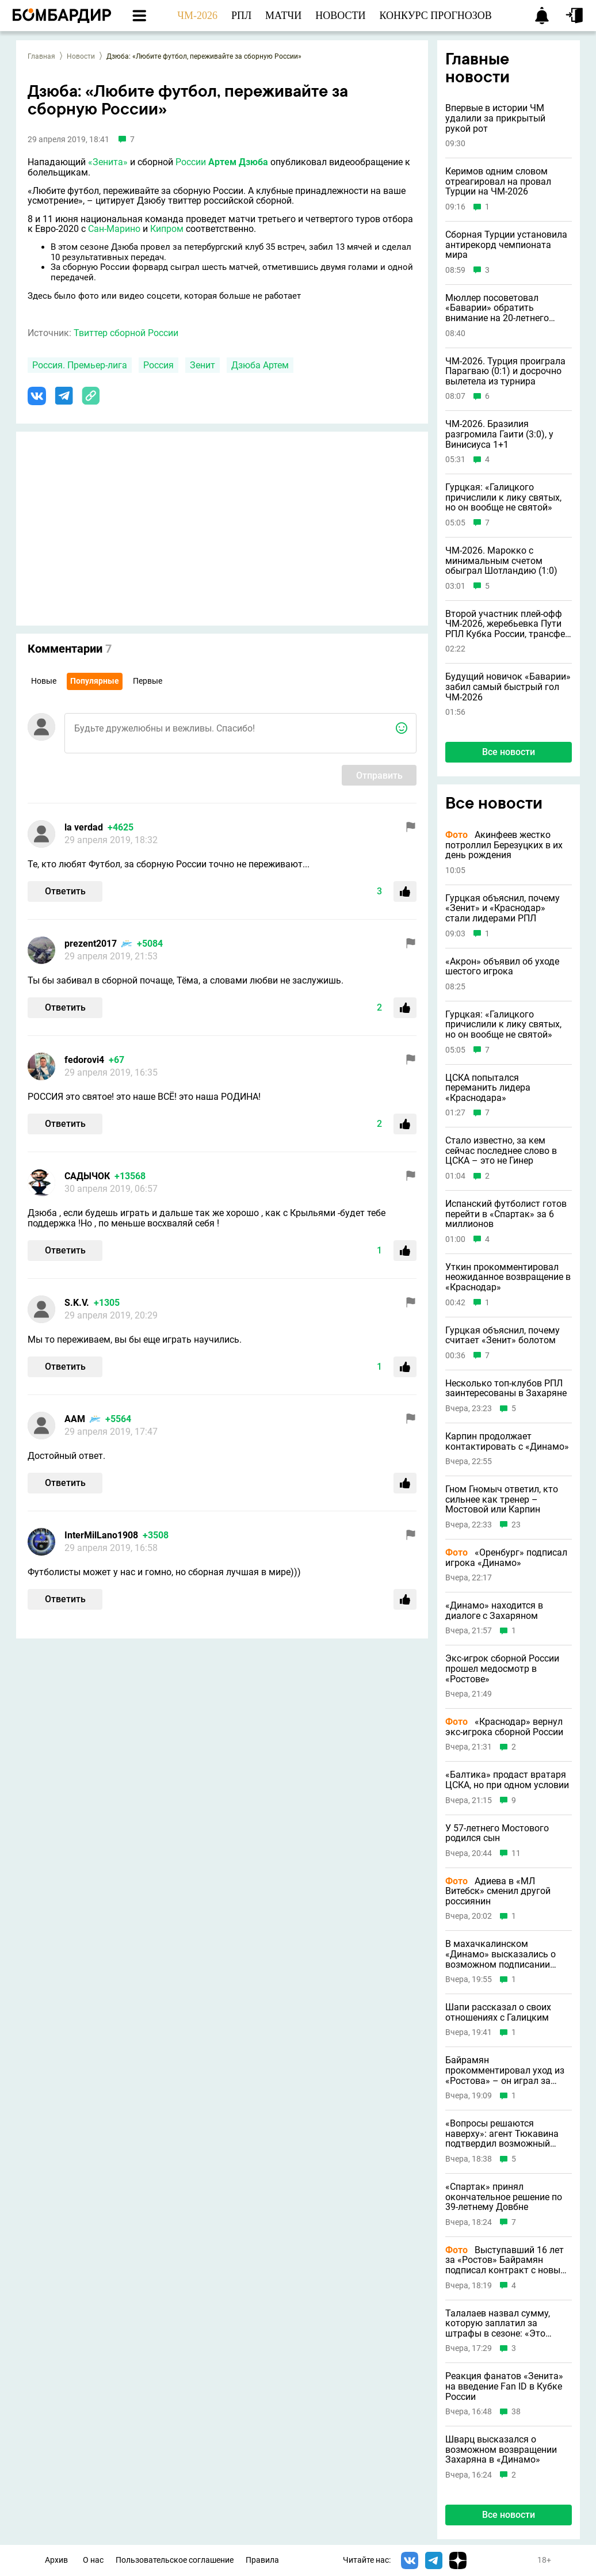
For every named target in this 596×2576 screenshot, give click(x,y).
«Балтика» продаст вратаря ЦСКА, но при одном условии (507, 1780)
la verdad (83, 827)
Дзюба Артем (260, 365)
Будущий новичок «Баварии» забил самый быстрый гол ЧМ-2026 (508, 687)
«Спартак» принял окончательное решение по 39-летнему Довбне (503, 2197)
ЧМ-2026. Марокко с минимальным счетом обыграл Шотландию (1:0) (501, 561)
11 (516, 1853)
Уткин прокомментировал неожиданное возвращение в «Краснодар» (508, 1277)
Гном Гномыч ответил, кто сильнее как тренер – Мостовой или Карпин (501, 1499)
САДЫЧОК (87, 1176)
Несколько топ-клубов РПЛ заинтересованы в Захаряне (506, 1388)
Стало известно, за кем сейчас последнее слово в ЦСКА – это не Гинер (501, 1150)
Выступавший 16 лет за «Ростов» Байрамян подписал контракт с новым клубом (506, 2260)
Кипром (167, 228)
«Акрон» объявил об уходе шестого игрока (502, 967)
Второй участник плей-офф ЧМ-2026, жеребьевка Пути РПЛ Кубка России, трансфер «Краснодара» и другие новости (507, 624)
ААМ (74, 1418)
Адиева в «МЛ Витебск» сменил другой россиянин (498, 1891)
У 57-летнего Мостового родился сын (497, 1833)
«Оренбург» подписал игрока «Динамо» (506, 1558)
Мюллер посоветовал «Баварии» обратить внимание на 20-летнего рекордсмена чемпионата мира (501, 308)
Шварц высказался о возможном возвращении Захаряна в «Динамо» (501, 2449)
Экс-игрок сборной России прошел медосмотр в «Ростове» (502, 1668)
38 (516, 2411)
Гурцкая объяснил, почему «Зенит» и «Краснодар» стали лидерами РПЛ (502, 908)
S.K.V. (76, 1302)
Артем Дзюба (238, 162)
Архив (56, 2560)
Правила (262, 2560)
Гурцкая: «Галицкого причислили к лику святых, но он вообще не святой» (503, 497)
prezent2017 (90, 943)
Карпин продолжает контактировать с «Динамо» (507, 1441)
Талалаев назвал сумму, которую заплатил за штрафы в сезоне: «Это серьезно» (497, 2323)
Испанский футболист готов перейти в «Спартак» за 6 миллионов (506, 1214)
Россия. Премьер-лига (79, 365)
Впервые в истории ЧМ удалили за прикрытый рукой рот (495, 118)
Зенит (202, 365)
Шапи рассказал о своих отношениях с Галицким (498, 2012)
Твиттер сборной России (126, 332)
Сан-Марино (114, 228)
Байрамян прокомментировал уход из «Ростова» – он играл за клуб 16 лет (504, 2070)
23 (516, 1525)
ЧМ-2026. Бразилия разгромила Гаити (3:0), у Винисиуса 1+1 (499, 434)
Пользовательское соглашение (175, 2560)
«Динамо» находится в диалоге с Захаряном (494, 1611)
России (190, 162)
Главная (41, 56)
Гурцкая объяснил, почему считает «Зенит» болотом (502, 1335)
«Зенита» (108, 162)
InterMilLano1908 (101, 1535)
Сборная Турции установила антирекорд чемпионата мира (506, 245)
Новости (81, 56)
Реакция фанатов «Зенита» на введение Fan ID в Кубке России (504, 2386)
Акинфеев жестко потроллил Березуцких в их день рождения (504, 845)
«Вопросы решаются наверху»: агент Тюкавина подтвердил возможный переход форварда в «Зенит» (507, 2133)
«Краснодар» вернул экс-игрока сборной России (504, 1727)
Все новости (508, 751)
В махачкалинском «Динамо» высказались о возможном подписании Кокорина (500, 1954)
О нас (93, 2560)
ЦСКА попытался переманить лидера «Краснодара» (487, 1088)
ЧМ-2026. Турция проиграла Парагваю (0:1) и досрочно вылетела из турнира (505, 371)
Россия (158, 365)
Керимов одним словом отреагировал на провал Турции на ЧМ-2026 (498, 181)
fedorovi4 (84, 1059)
